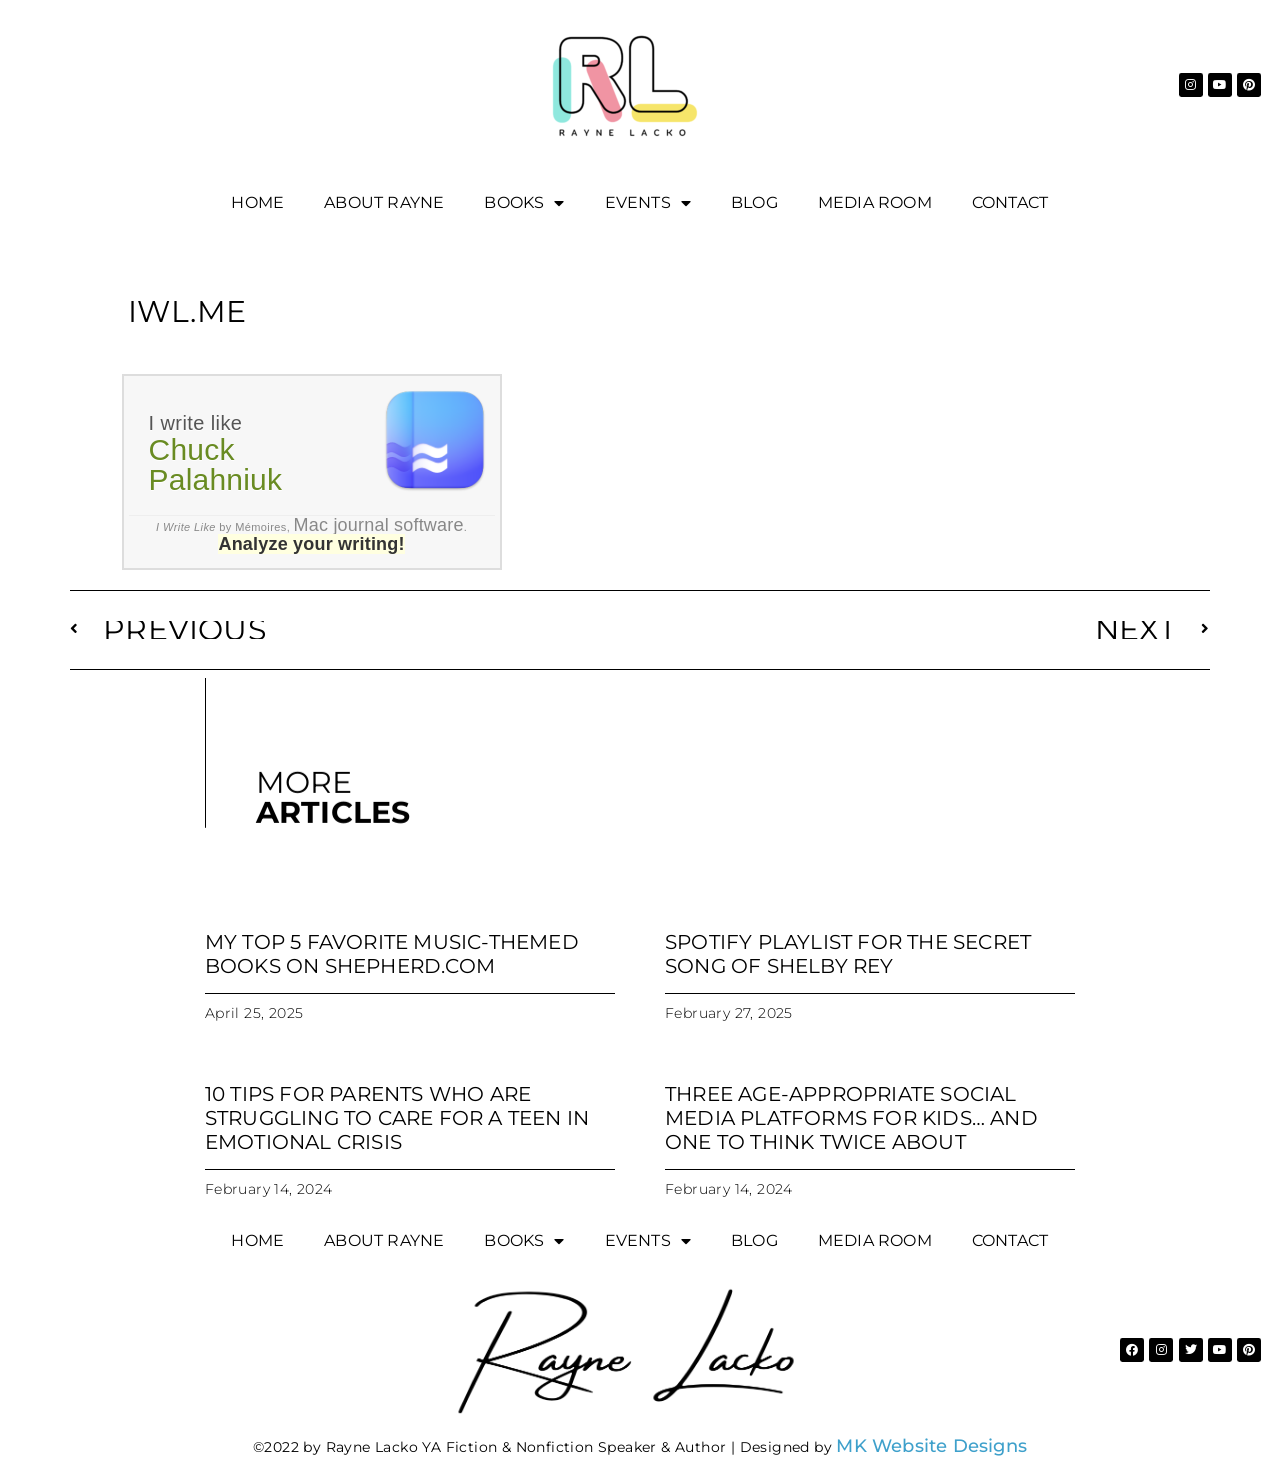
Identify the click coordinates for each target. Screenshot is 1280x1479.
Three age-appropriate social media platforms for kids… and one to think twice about (851, 1118)
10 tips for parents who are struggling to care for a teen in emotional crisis (397, 1118)
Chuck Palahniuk (216, 464)
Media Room (875, 202)
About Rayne (384, 202)
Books (524, 203)
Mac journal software (379, 525)
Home (257, 202)
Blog (754, 202)
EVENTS (648, 203)
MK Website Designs (931, 1446)
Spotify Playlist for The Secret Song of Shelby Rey (848, 954)
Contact (1010, 202)
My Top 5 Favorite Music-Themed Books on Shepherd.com (392, 954)
